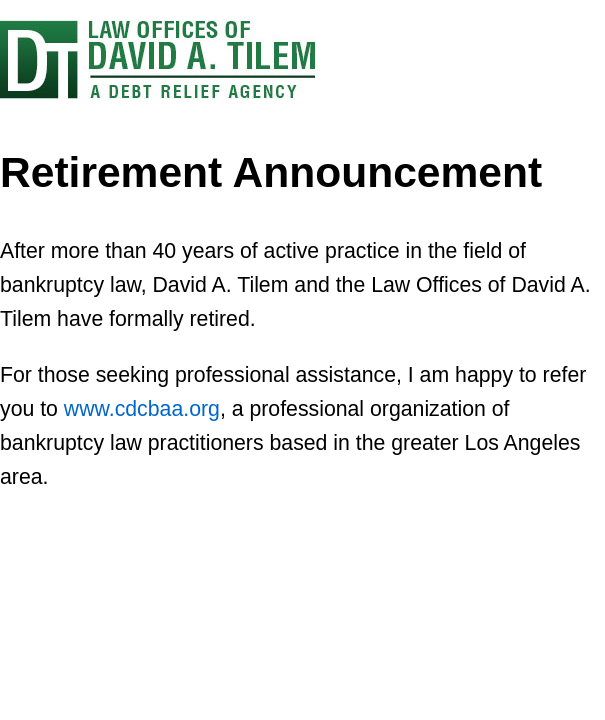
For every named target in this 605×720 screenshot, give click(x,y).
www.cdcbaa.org (142, 409)
